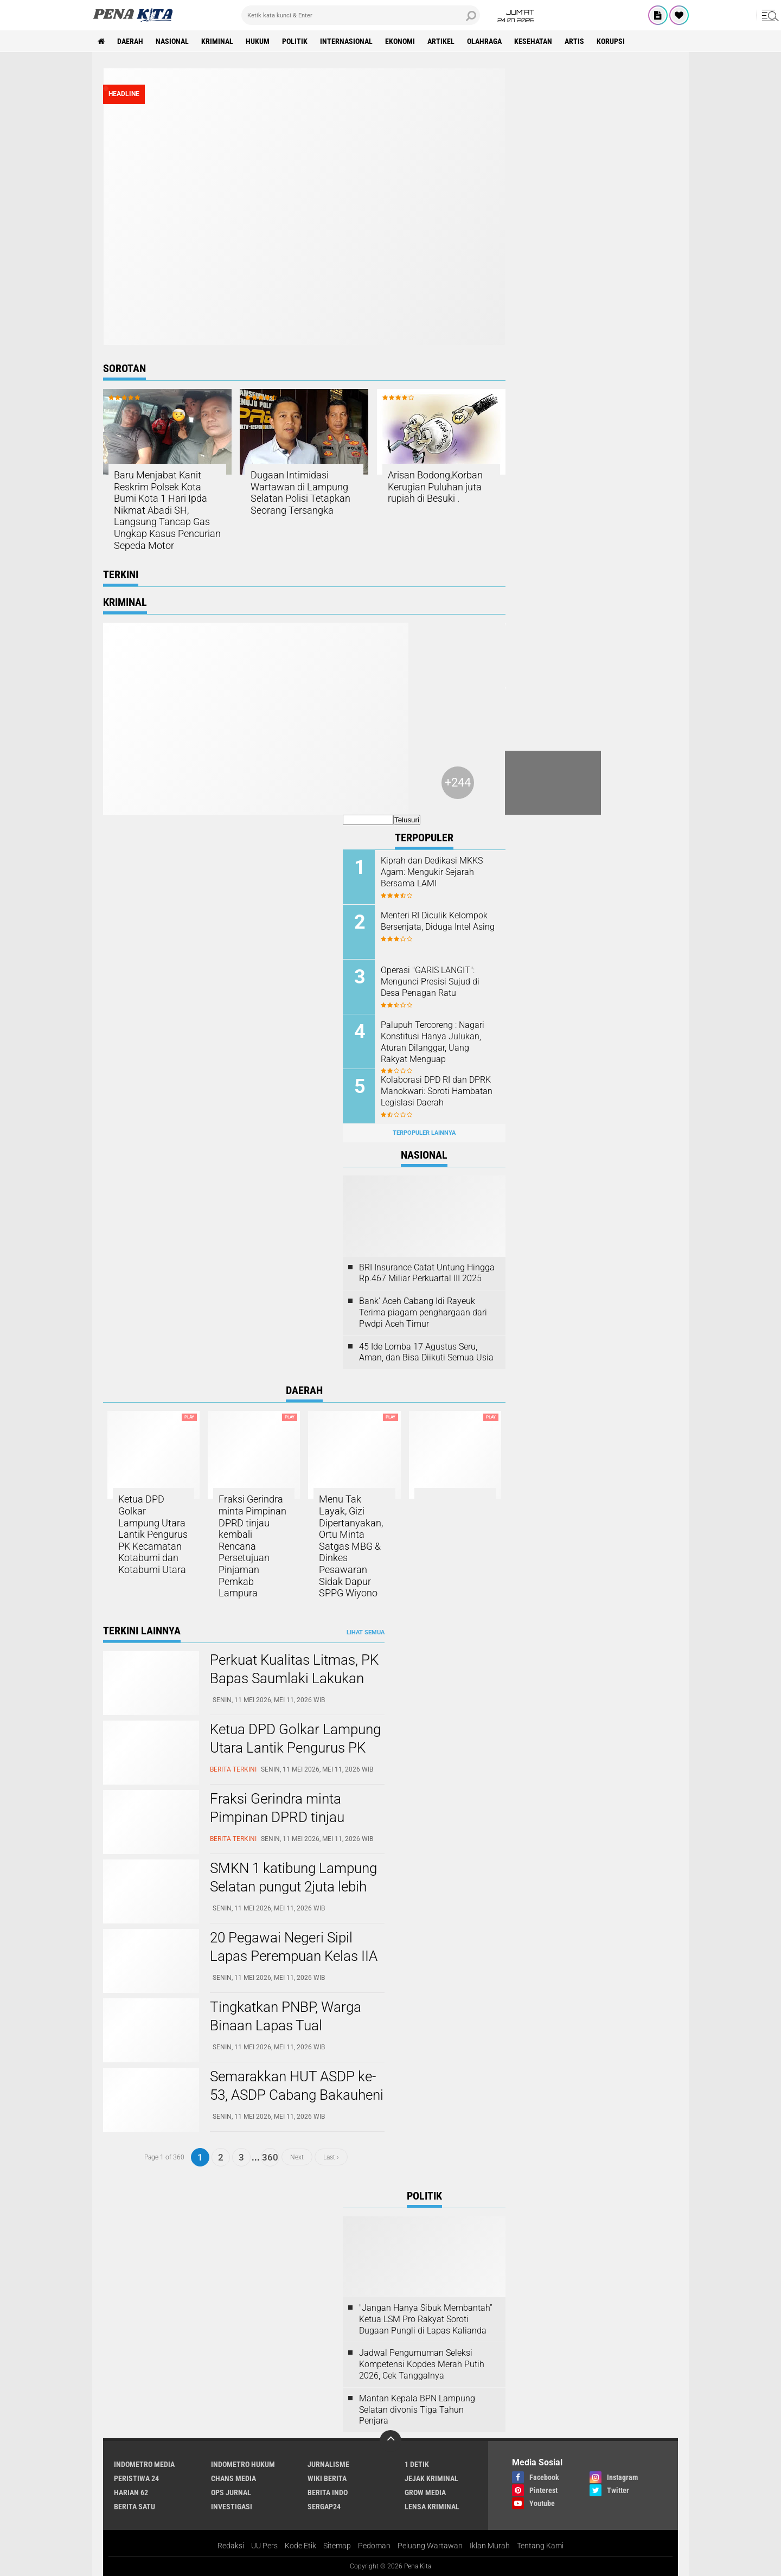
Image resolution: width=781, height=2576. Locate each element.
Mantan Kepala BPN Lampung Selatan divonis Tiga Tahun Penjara (417, 2409)
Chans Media (233, 2478)
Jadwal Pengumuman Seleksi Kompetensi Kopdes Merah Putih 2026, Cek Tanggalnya (421, 2364)
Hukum (258, 41)
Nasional (172, 41)
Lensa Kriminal (432, 2506)
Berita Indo (328, 2492)
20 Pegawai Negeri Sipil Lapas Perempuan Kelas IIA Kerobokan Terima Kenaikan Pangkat (296, 1964)
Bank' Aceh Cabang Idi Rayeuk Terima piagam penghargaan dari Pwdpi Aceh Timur (423, 1312)
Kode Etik (300, 2545)
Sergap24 (324, 2506)
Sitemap (337, 2545)
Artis (574, 41)
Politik (295, 41)
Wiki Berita (327, 2478)
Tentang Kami (540, 2545)
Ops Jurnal (231, 2492)
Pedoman (374, 2545)
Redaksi (230, 2545)
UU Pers (264, 2545)
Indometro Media (144, 2464)
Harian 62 (131, 2492)
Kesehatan (533, 41)
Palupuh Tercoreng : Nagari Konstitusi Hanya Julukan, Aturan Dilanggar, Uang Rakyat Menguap (432, 1042)
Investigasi (231, 2506)
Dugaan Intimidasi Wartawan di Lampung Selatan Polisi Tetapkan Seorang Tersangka (300, 492)
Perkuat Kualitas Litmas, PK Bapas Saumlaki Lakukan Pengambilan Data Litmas (294, 1678)
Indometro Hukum (243, 2464)
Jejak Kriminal (431, 2478)
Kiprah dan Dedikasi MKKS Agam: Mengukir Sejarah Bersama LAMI (432, 872)
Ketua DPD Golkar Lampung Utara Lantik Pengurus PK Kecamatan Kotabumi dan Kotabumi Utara (153, 1534)
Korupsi (611, 41)
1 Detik (417, 2464)
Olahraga (484, 41)
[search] (360, 15)
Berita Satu (134, 2506)
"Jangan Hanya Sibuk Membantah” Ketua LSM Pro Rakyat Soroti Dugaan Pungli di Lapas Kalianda (425, 2319)
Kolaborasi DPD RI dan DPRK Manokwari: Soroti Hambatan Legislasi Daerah (436, 1091)
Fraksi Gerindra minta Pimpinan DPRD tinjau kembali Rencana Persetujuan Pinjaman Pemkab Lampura (252, 1546)
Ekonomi (400, 41)
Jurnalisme (328, 2464)
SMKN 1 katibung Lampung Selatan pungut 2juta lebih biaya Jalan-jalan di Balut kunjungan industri (293, 1895)
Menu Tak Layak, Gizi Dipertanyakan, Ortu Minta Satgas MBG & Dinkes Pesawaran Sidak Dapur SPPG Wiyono (351, 1546)
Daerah (130, 41)
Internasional (346, 41)
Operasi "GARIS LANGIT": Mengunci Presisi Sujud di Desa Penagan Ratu (430, 981)
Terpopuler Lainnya (424, 1132)
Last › (331, 2157)
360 (270, 2157)
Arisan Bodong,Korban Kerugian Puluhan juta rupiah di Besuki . (435, 486)
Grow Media (425, 2492)
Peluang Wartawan (430, 2545)
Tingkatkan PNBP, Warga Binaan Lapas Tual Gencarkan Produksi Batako (295, 2025)
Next (297, 2157)
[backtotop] (390, 2441)
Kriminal (217, 41)
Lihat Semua (366, 1632)
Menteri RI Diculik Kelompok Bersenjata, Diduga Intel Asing (438, 921)
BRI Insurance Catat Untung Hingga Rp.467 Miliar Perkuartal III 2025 (427, 1273)
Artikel (440, 41)
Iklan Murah (490, 2545)
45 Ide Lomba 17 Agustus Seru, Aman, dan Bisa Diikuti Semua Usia (426, 1352)
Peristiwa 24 (136, 2478)
